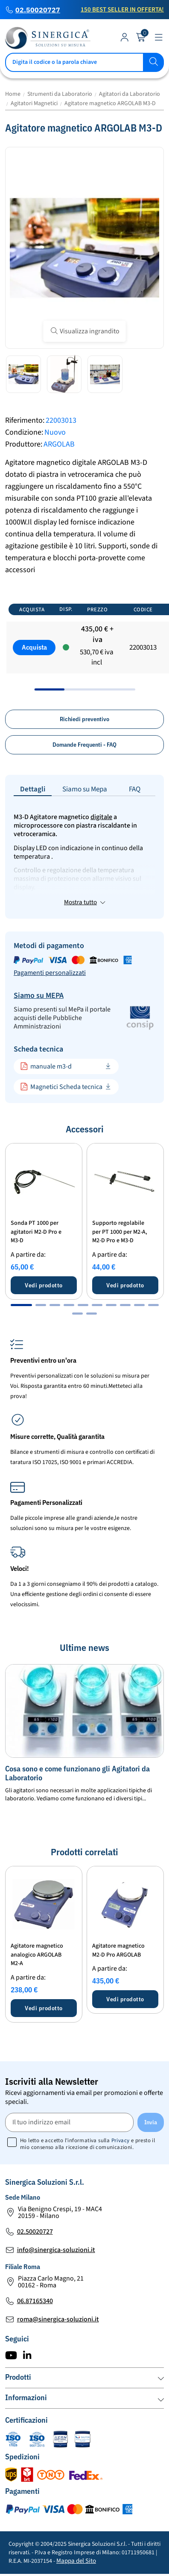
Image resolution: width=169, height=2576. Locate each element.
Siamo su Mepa (84, 789)
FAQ (134, 789)
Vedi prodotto (44, 1285)
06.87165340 (35, 2301)
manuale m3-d (46, 1066)
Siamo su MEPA (39, 995)
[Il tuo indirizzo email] (69, 2122)
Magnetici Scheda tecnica (61, 1087)
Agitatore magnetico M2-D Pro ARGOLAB (118, 1950)
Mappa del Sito (76, 2560)
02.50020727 (37, 9)
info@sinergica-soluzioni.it (56, 2250)
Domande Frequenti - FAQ (84, 744)
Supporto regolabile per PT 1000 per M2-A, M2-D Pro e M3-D (119, 1232)
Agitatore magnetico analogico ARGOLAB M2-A (37, 1955)
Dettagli (32, 789)
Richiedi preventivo (84, 719)
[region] (84, 644)
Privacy (120, 2140)
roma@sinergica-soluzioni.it (58, 2319)
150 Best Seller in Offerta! (122, 9)
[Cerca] (84, 62)
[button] (21, 1305)
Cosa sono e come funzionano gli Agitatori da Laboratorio (77, 1773)
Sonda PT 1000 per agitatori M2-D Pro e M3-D (36, 1232)
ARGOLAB (59, 444)
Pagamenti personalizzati (50, 972)
